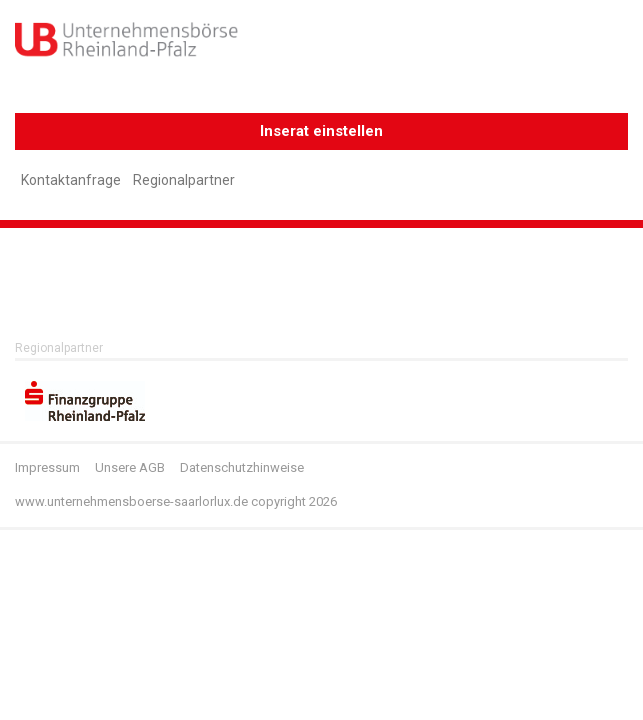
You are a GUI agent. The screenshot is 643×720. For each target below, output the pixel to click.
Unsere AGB (130, 467)
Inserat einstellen (321, 131)
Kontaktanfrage (71, 180)
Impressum (47, 467)
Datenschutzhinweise (242, 467)
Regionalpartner (184, 180)
